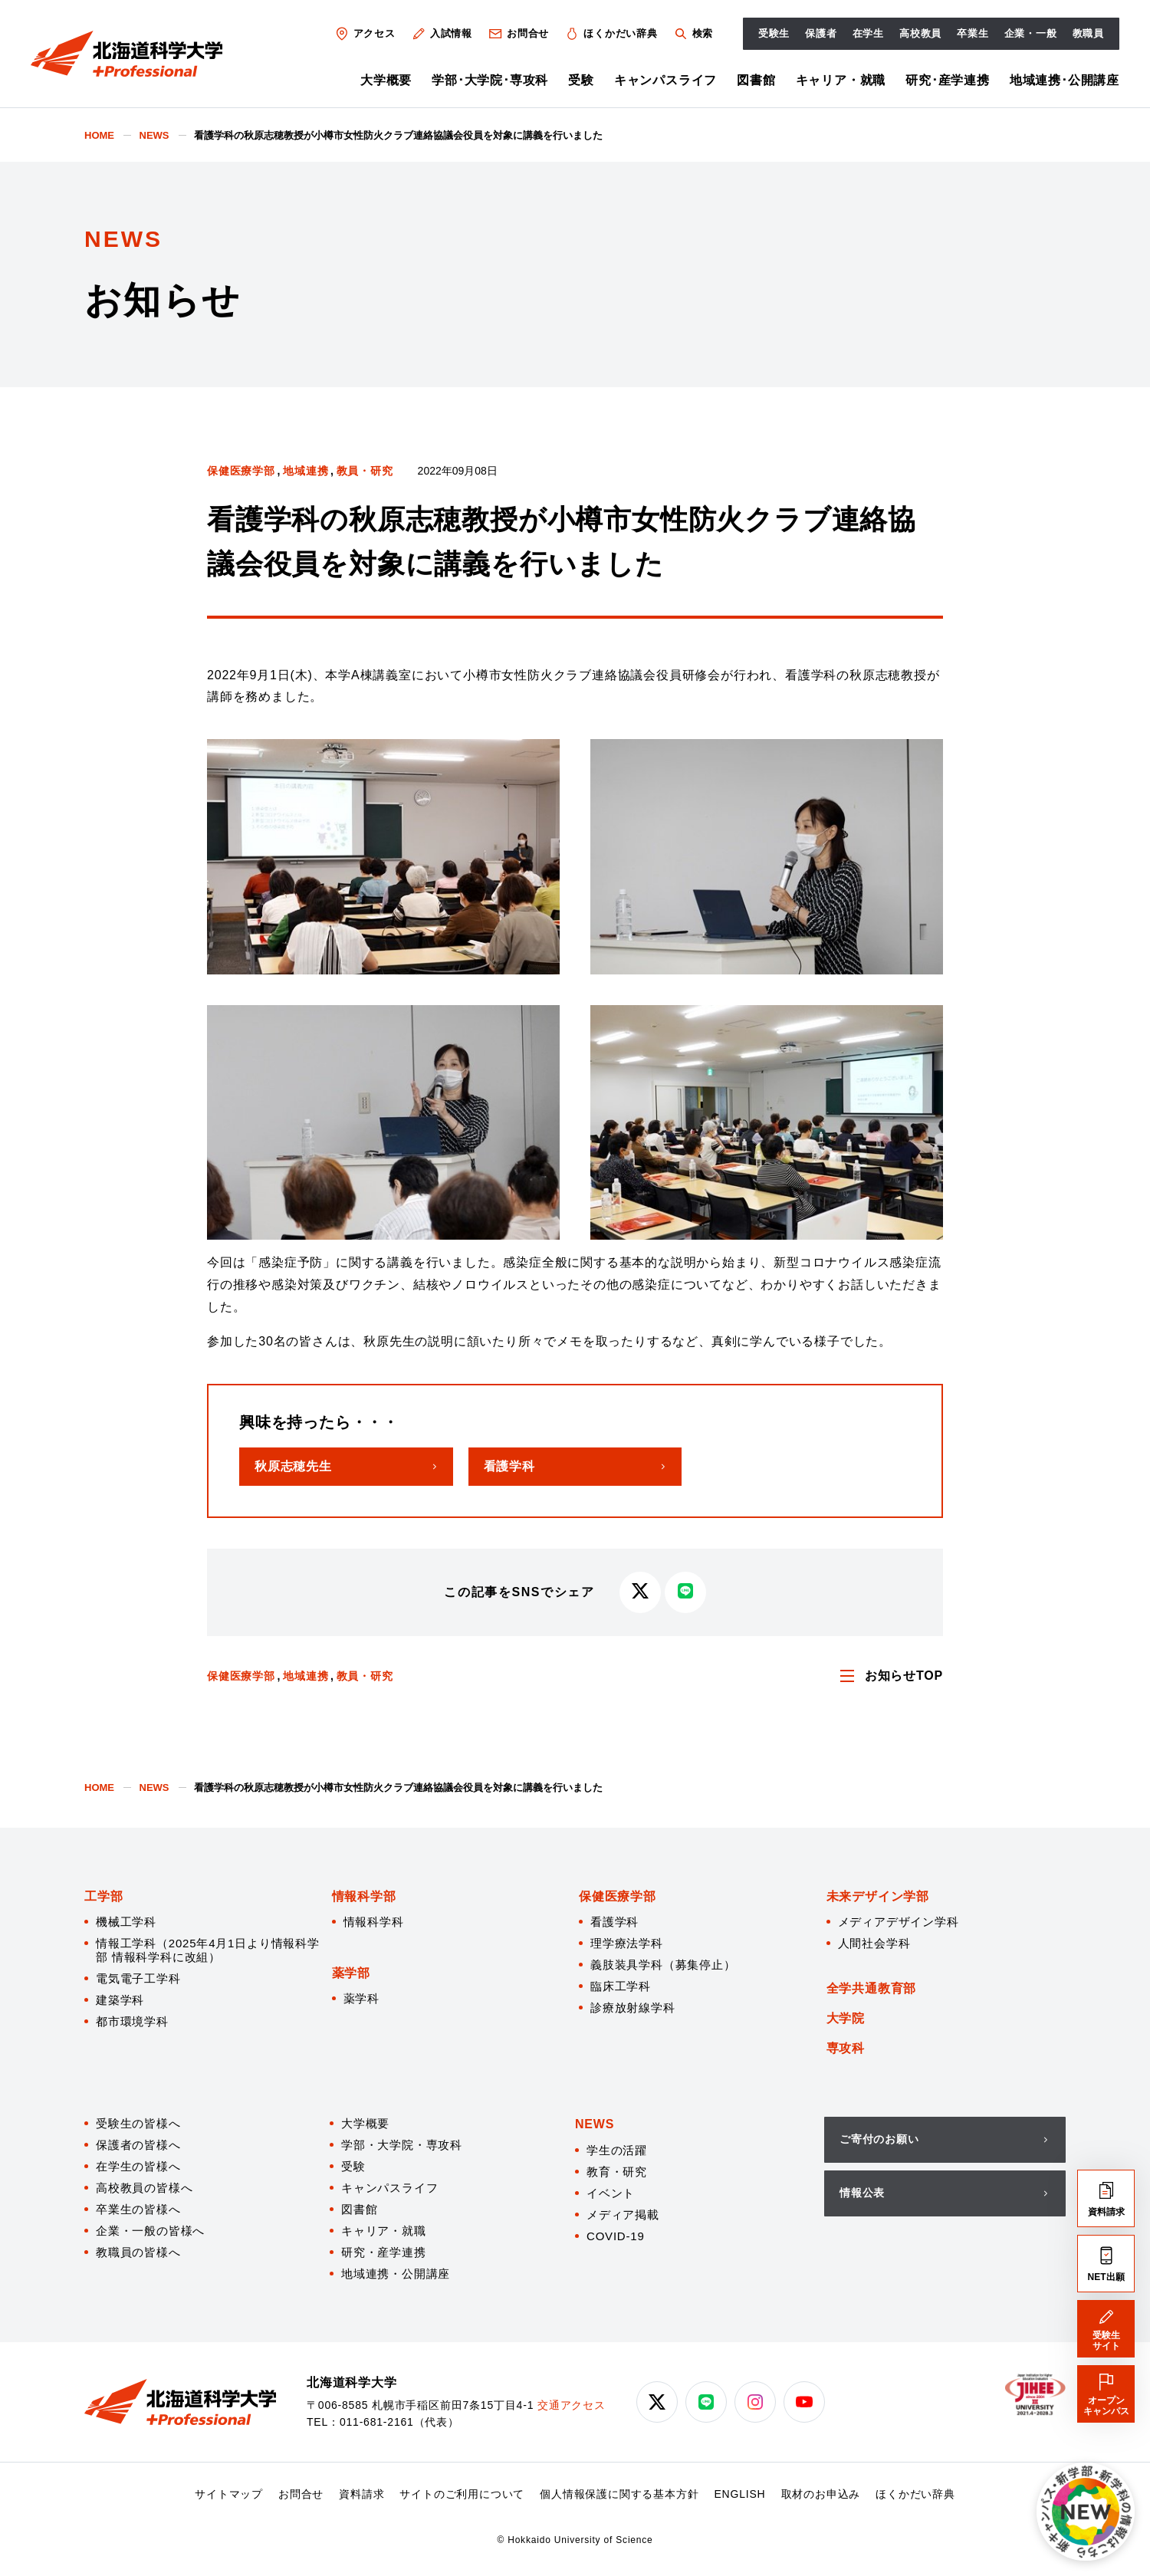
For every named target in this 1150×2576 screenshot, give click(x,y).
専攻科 (845, 2048)
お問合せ (518, 33)
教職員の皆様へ (138, 2252)
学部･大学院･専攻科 (490, 80)
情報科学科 (373, 1921)
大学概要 (386, 80)
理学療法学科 (626, 1943)
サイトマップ (229, 2494)
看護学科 (614, 1921)
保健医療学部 (241, 471)
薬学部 (351, 1973)
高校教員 (920, 33)
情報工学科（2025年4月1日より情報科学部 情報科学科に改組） (208, 1950)
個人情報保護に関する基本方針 (619, 2494)
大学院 (845, 2018)
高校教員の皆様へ (144, 2187)
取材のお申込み (821, 2494)
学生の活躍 (616, 2150)
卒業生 (972, 33)
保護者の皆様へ (138, 2144)
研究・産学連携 (383, 2252)
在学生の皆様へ (138, 2166)
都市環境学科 (132, 2021)
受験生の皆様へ (138, 2123)
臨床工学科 (620, 1986)
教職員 (1088, 33)
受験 (581, 80)
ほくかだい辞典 (611, 33)
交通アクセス (571, 2405)
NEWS (594, 2124)
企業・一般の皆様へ (150, 2230)
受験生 (774, 33)
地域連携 (305, 471)
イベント (610, 2193)
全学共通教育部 (871, 1988)
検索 (692, 33)
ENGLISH (739, 2494)
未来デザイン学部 (877, 1896)
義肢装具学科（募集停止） (663, 1964)
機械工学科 (126, 1921)
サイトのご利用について (461, 2494)
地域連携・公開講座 (395, 2273)
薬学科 (361, 1998)
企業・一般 (1030, 33)
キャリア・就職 (841, 80)
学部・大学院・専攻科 (401, 2144)
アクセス (365, 33)
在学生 (868, 33)
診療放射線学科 (632, 2007)
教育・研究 (616, 2171)
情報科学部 (364, 1896)
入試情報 (441, 33)
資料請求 (361, 2494)
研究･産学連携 (947, 80)
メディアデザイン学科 (898, 1921)
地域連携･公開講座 (1064, 80)
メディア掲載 (622, 2214)
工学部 (103, 1896)
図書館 (756, 80)
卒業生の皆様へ (138, 2209)
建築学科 (120, 1999)
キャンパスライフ (665, 80)
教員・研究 (365, 471)
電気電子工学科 (138, 1978)
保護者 (820, 33)
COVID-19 (615, 2235)
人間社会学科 (874, 1943)
